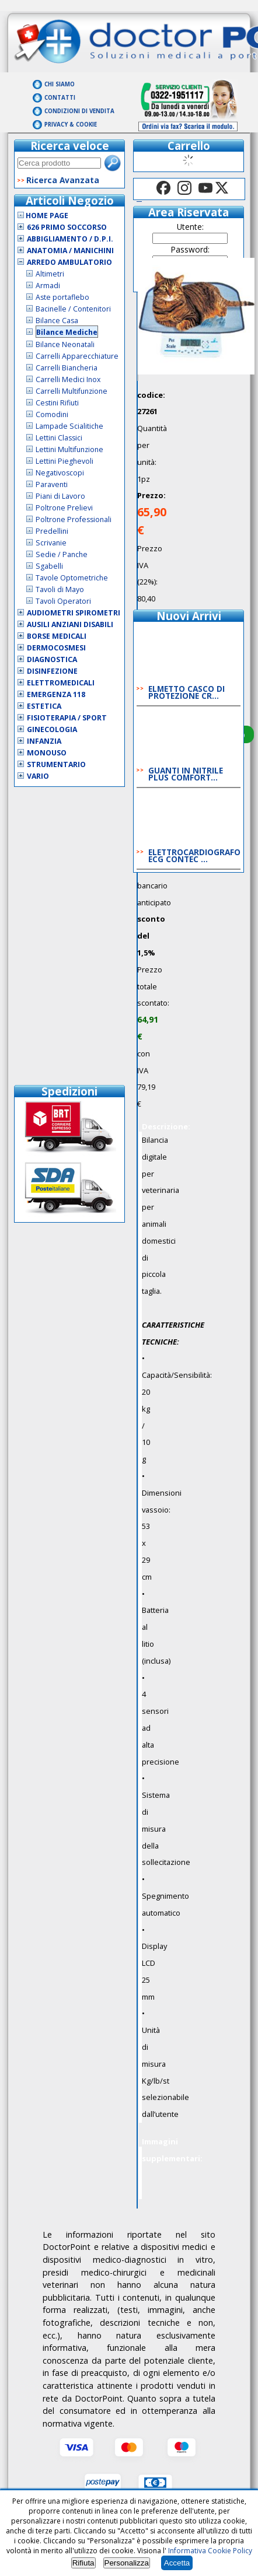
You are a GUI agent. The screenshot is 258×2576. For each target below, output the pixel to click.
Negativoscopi (60, 473)
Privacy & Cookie (70, 124)
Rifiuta (83, 2562)
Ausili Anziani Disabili (70, 624)
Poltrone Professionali (73, 519)
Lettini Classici (59, 438)
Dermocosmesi (56, 648)
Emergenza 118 (56, 694)
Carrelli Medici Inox (68, 379)
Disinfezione (52, 671)
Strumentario (56, 764)
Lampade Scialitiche (69, 426)
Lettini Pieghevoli (64, 461)
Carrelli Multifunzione (71, 391)
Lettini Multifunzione (69, 449)
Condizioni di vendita (79, 111)
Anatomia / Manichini (70, 251)
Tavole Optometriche (72, 578)
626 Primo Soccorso (67, 227)
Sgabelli (49, 566)
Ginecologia (52, 729)
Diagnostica (52, 659)
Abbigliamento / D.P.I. (70, 239)
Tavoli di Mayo (60, 589)
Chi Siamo (59, 84)
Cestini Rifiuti (57, 403)
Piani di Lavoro (60, 496)
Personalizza (126, 2562)
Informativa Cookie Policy (210, 2551)
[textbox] (59, 163)
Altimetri (50, 274)
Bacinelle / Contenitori (73, 309)
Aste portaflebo (62, 297)
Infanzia (44, 741)
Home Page (43, 215)
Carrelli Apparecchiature (77, 356)
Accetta (177, 2562)
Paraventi (52, 484)
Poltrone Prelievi (64, 508)
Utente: (190, 226)
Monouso (47, 753)
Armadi (48, 285)
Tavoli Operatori (63, 601)
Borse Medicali (56, 636)
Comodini (52, 414)
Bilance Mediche (66, 332)
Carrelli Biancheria (66, 368)
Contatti (59, 98)
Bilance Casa (57, 321)
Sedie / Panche (62, 554)
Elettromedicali (61, 683)
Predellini (52, 531)
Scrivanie (51, 543)
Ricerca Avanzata (62, 180)
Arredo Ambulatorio (69, 262)
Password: (190, 249)
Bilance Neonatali (65, 344)
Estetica (44, 706)
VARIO (38, 776)
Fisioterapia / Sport (67, 718)
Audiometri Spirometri (73, 613)
